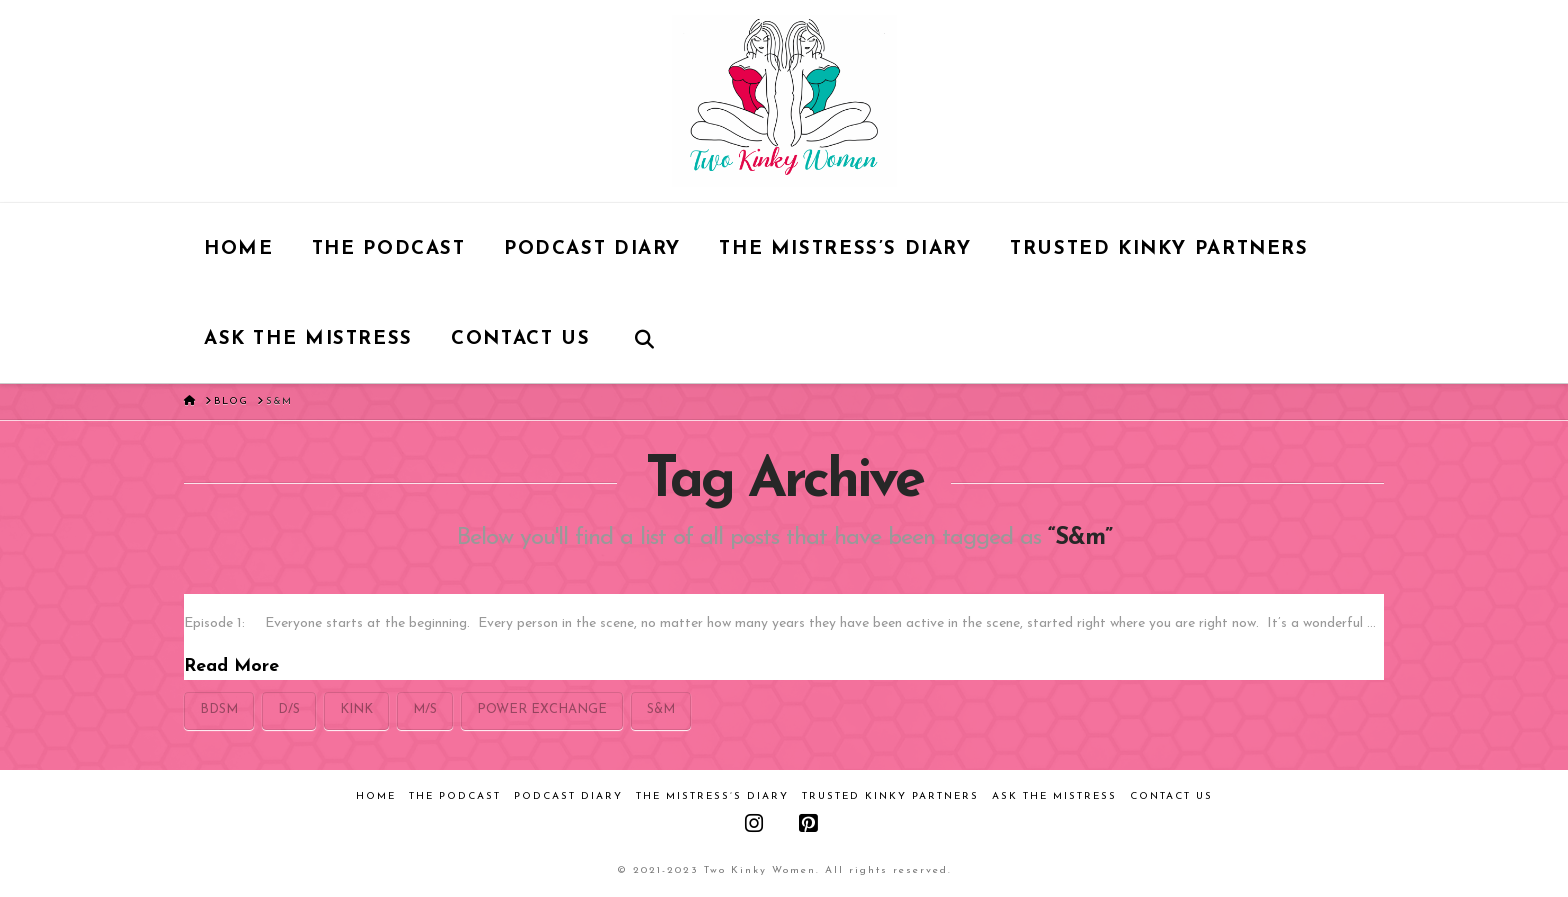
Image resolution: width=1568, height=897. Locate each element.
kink (356, 709)
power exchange (542, 709)
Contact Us (1171, 796)
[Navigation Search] (644, 338)
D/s (289, 709)
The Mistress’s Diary (712, 796)
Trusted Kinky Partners (890, 796)
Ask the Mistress (1054, 796)
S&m (661, 709)
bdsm (219, 709)
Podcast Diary (568, 796)
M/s (425, 709)
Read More (231, 666)
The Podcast (455, 796)
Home (376, 796)
